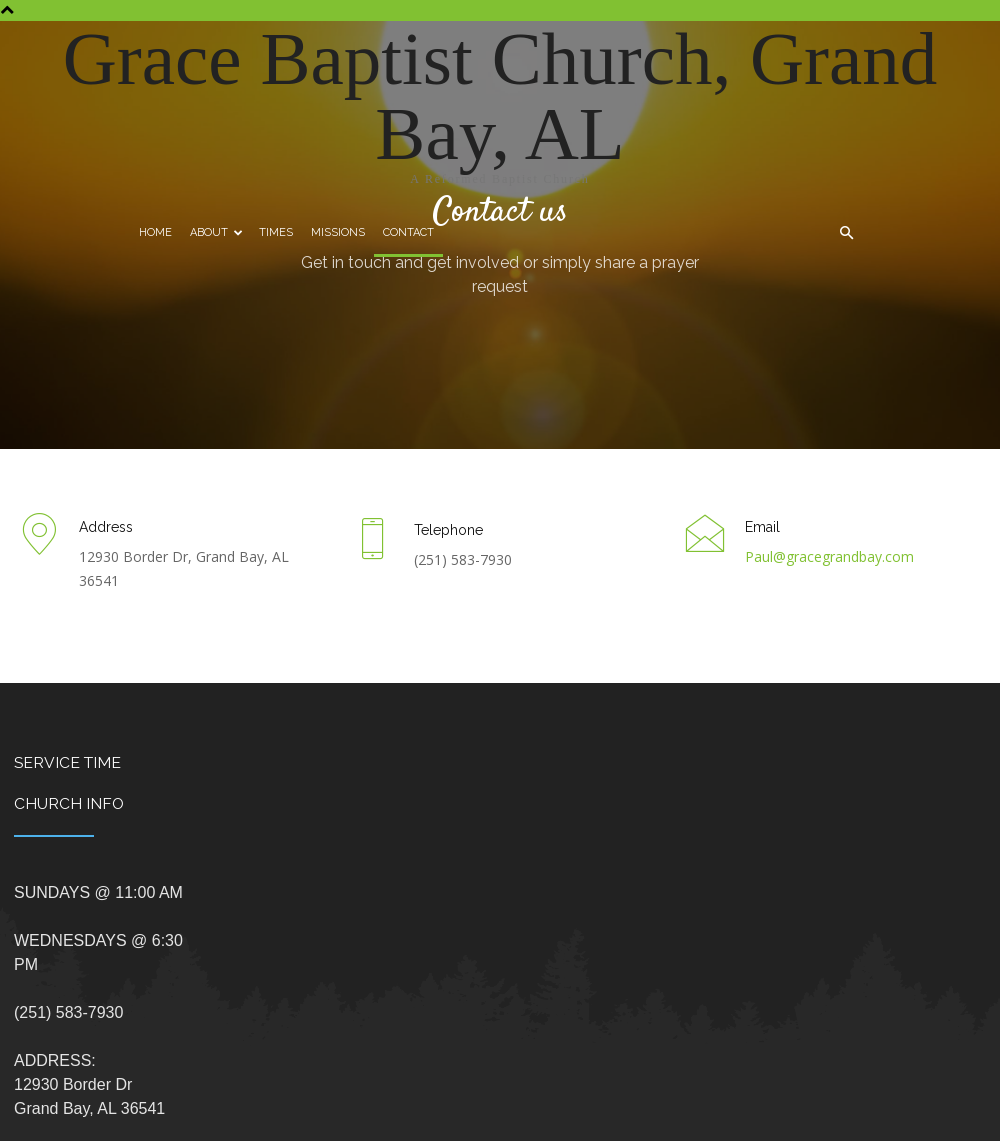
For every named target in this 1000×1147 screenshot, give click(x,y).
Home (155, 232)
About (216, 232)
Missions (338, 232)
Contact (408, 232)
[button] (846, 233)
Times (276, 232)
